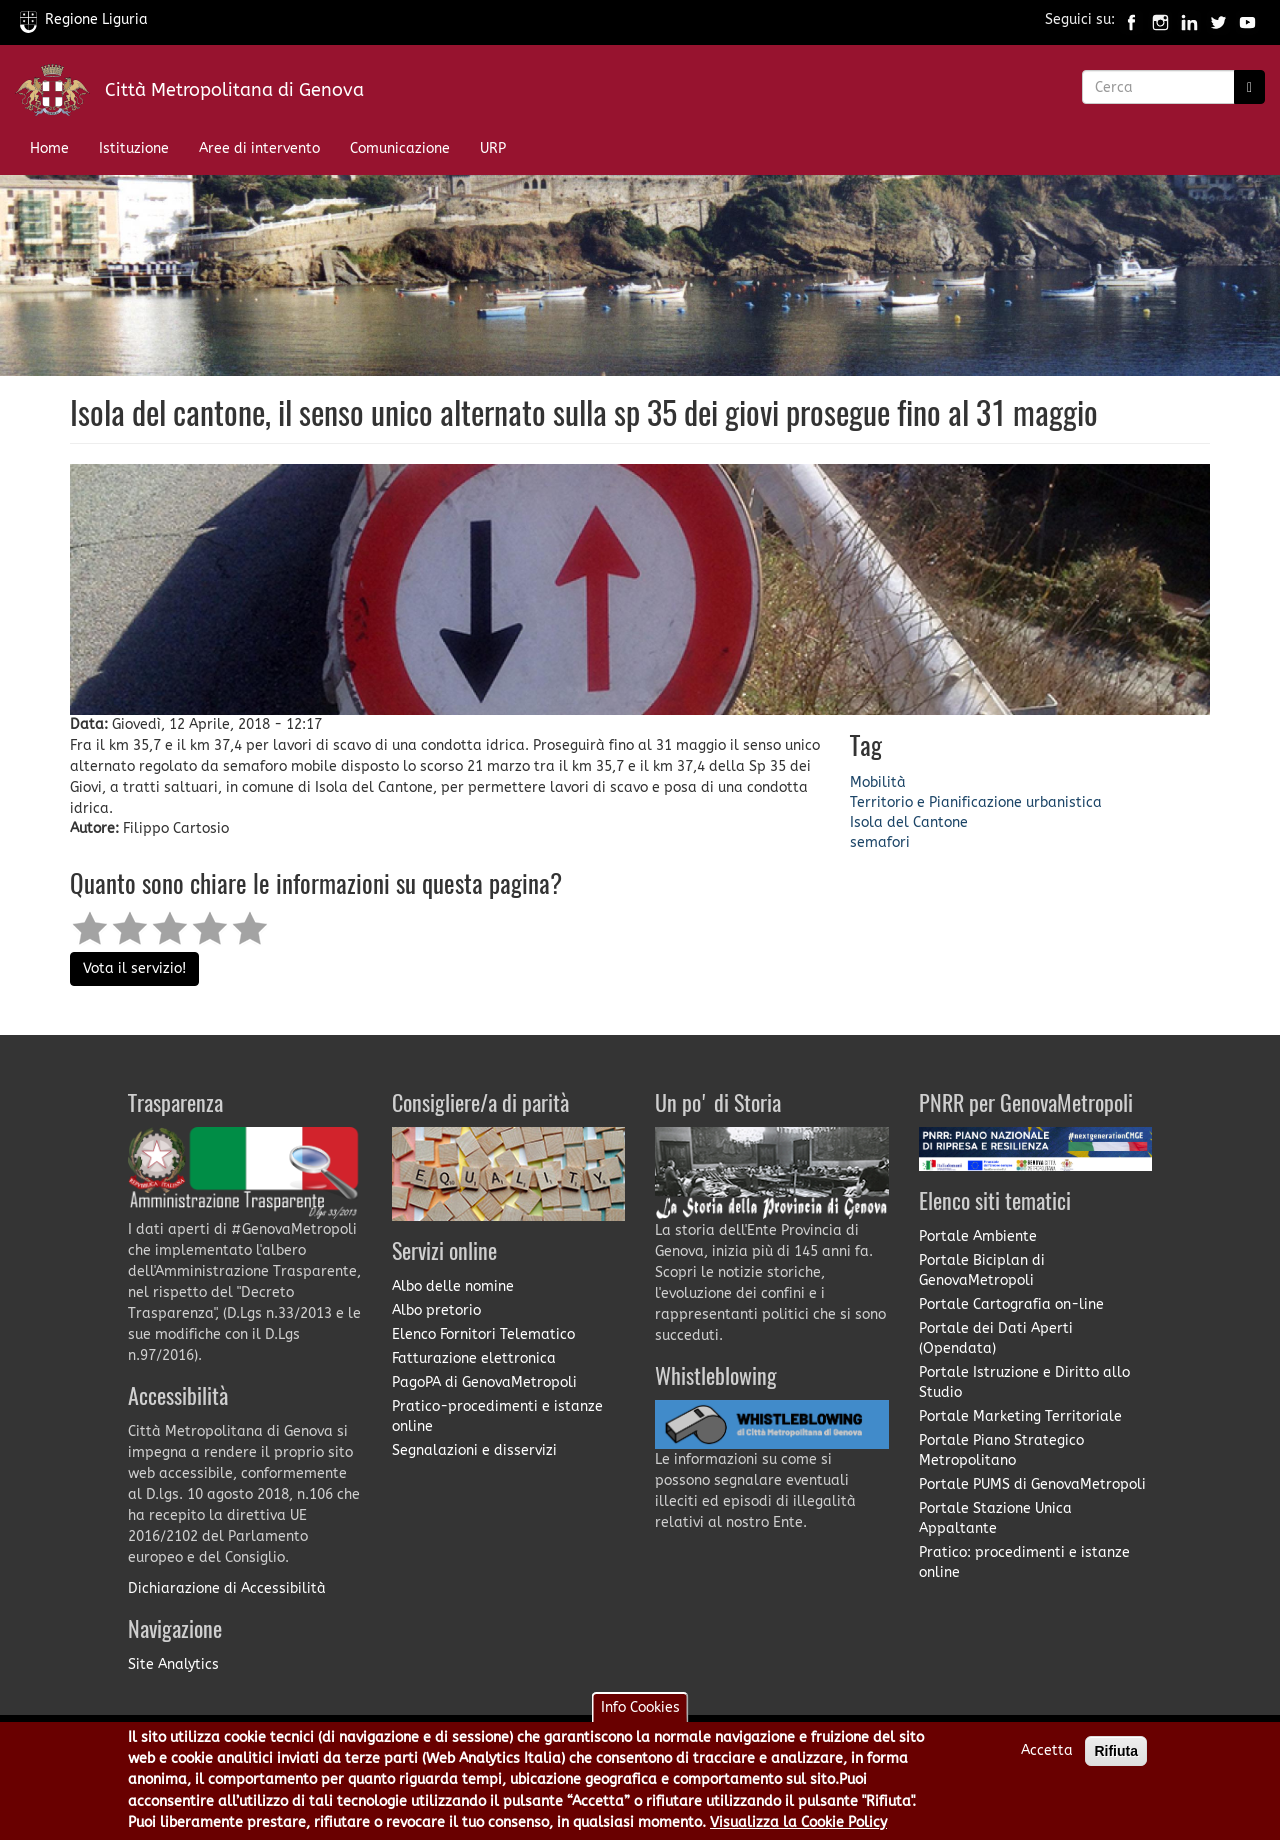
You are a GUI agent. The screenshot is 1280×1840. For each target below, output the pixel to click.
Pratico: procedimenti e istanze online (1024, 1562)
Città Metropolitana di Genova (234, 90)
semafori (880, 842)
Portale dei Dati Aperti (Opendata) (996, 1338)
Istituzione (134, 148)
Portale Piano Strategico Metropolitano (1001, 1450)
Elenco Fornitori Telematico (483, 1334)
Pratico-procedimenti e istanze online (497, 1416)
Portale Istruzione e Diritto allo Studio (1024, 1382)
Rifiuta (1116, 1760)
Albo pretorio (436, 1310)
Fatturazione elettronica (474, 1358)
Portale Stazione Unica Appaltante (995, 1518)
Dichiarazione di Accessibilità (227, 1588)
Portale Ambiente (978, 1236)
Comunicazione (400, 148)
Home (49, 148)
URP (493, 148)
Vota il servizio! (134, 968)
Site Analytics (173, 1664)
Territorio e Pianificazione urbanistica (976, 802)
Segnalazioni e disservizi (474, 1450)
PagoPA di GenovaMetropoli (484, 1382)
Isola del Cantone (909, 822)
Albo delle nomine (453, 1286)
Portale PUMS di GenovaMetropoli (1032, 1484)
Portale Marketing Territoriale (1020, 1416)
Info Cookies (640, 1716)
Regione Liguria (84, 19)
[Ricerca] (1249, 87)
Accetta (1047, 1759)
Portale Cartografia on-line (1011, 1304)
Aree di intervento (259, 148)
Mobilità (878, 782)
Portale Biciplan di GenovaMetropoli (982, 1270)
